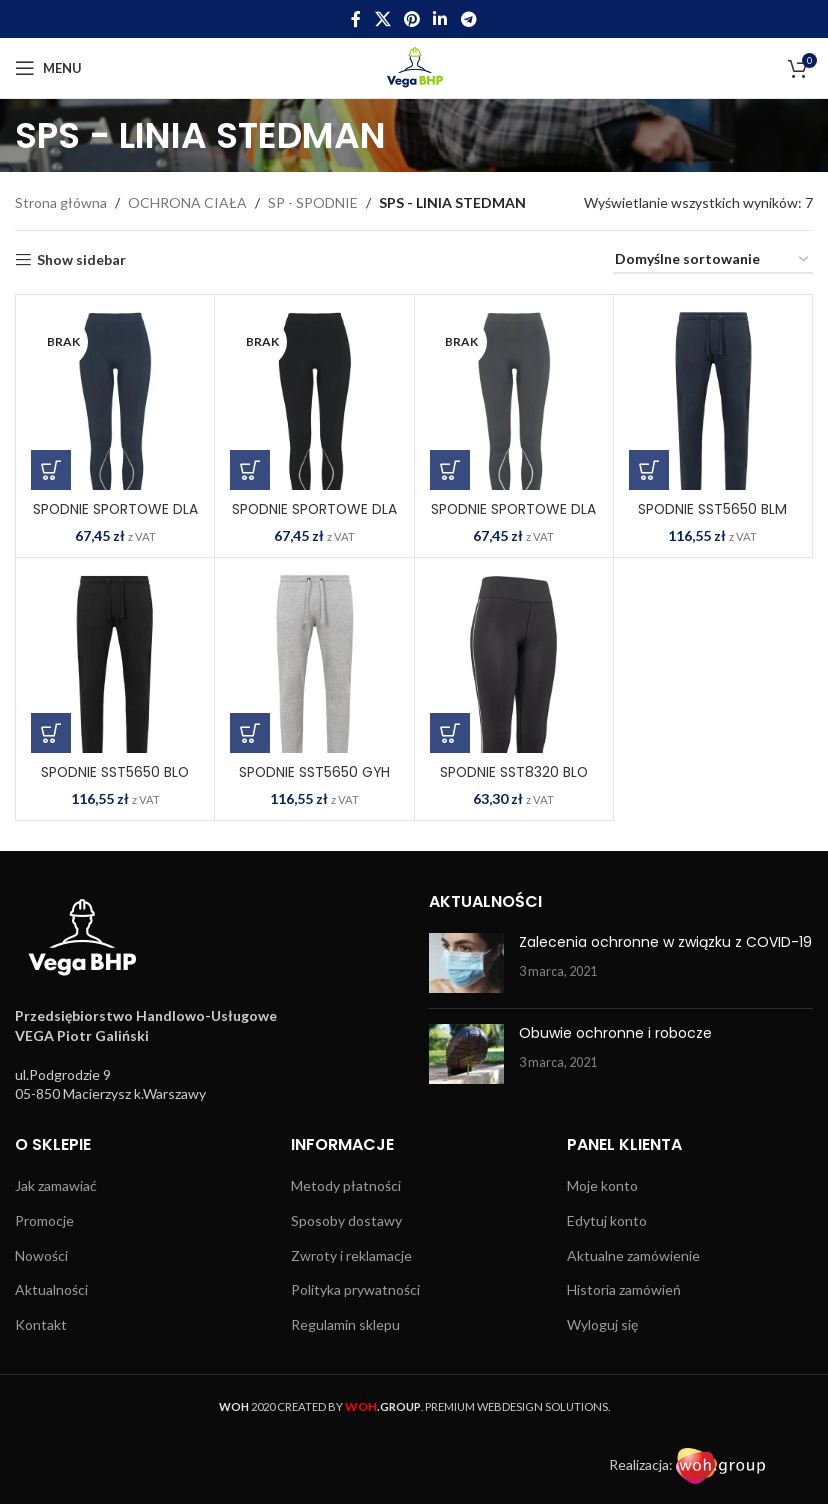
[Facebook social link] (356, 19)
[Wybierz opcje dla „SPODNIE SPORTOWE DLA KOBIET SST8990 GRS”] (450, 470)
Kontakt (41, 1324)
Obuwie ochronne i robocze (615, 1033)
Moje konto (602, 1185)
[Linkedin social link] (440, 19)
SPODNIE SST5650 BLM (713, 509)
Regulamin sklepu (345, 1324)
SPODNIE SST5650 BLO (115, 772)
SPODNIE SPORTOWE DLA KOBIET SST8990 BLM (115, 519)
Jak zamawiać (56, 1185)
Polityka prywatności (355, 1289)
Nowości (41, 1255)
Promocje (44, 1220)
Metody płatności (346, 1185)
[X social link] (382, 19)
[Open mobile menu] (48, 68)
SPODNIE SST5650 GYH (314, 772)
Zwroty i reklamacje (351, 1255)
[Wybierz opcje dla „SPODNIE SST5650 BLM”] (649, 470)
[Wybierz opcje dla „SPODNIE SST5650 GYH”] (250, 733)
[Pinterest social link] (411, 19)
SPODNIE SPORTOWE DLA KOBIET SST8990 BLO (314, 519)
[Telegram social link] (468, 19)
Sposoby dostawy (346, 1220)
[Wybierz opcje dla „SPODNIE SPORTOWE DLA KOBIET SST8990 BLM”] (51, 470)
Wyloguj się (602, 1324)
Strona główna (61, 202)
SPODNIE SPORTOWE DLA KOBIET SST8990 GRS (514, 519)
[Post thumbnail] (466, 963)
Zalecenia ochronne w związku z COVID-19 (665, 942)
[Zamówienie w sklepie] (713, 260)
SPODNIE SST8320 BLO (514, 772)
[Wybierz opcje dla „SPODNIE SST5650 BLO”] (51, 733)
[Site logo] (414, 66)
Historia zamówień (624, 1289)
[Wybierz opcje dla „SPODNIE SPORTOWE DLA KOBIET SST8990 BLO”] (250, 470)
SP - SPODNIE (313, 202)
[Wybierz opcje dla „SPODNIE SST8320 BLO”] (450, 733)
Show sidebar (81, 260)
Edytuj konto (607, 1220)
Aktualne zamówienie (633, 1255)
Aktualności (51, 1289)
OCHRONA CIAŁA (187, 202)
